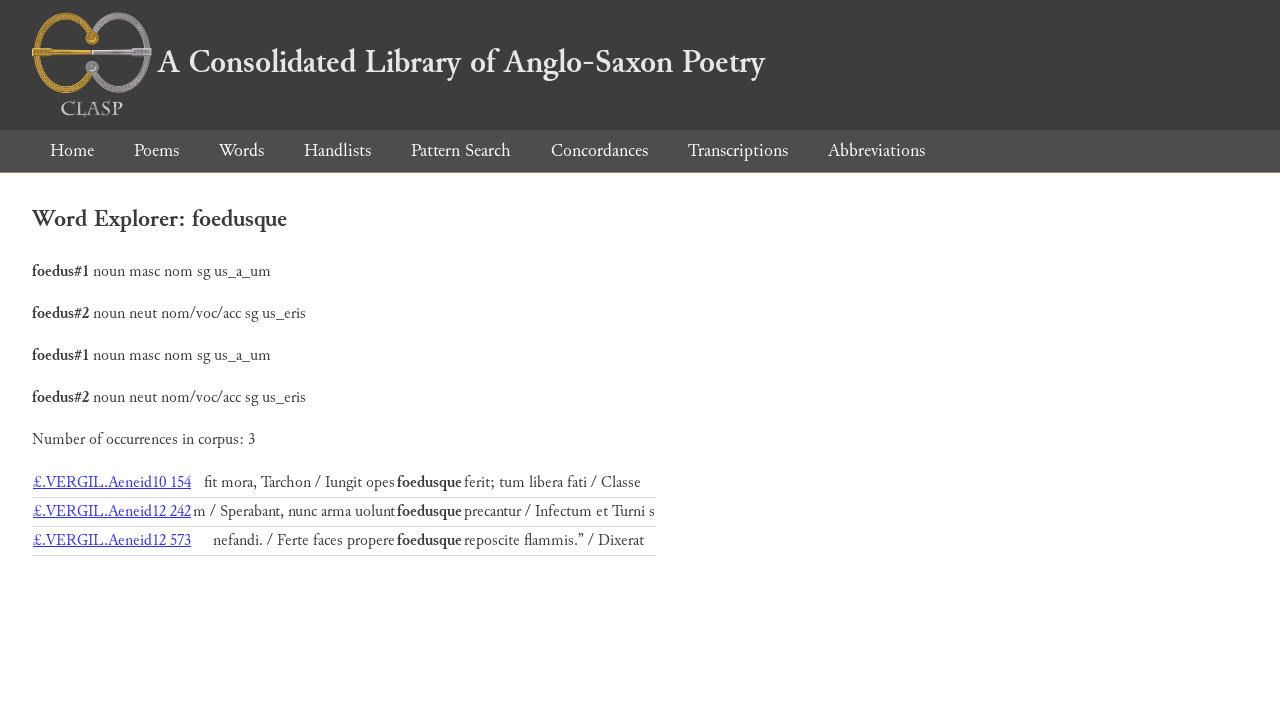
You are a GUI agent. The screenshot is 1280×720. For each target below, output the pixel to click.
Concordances (599, 150)
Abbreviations (876, 150)
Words (241, 150)
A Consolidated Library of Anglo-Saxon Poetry (398, 62)
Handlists (337, 150)
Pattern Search (461, 150)
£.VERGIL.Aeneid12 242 (112, 511)
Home (72, 150)
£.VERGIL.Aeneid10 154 (112, 482)
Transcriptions (738, 150)
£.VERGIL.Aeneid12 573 (112, 540)
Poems (156, 150)
